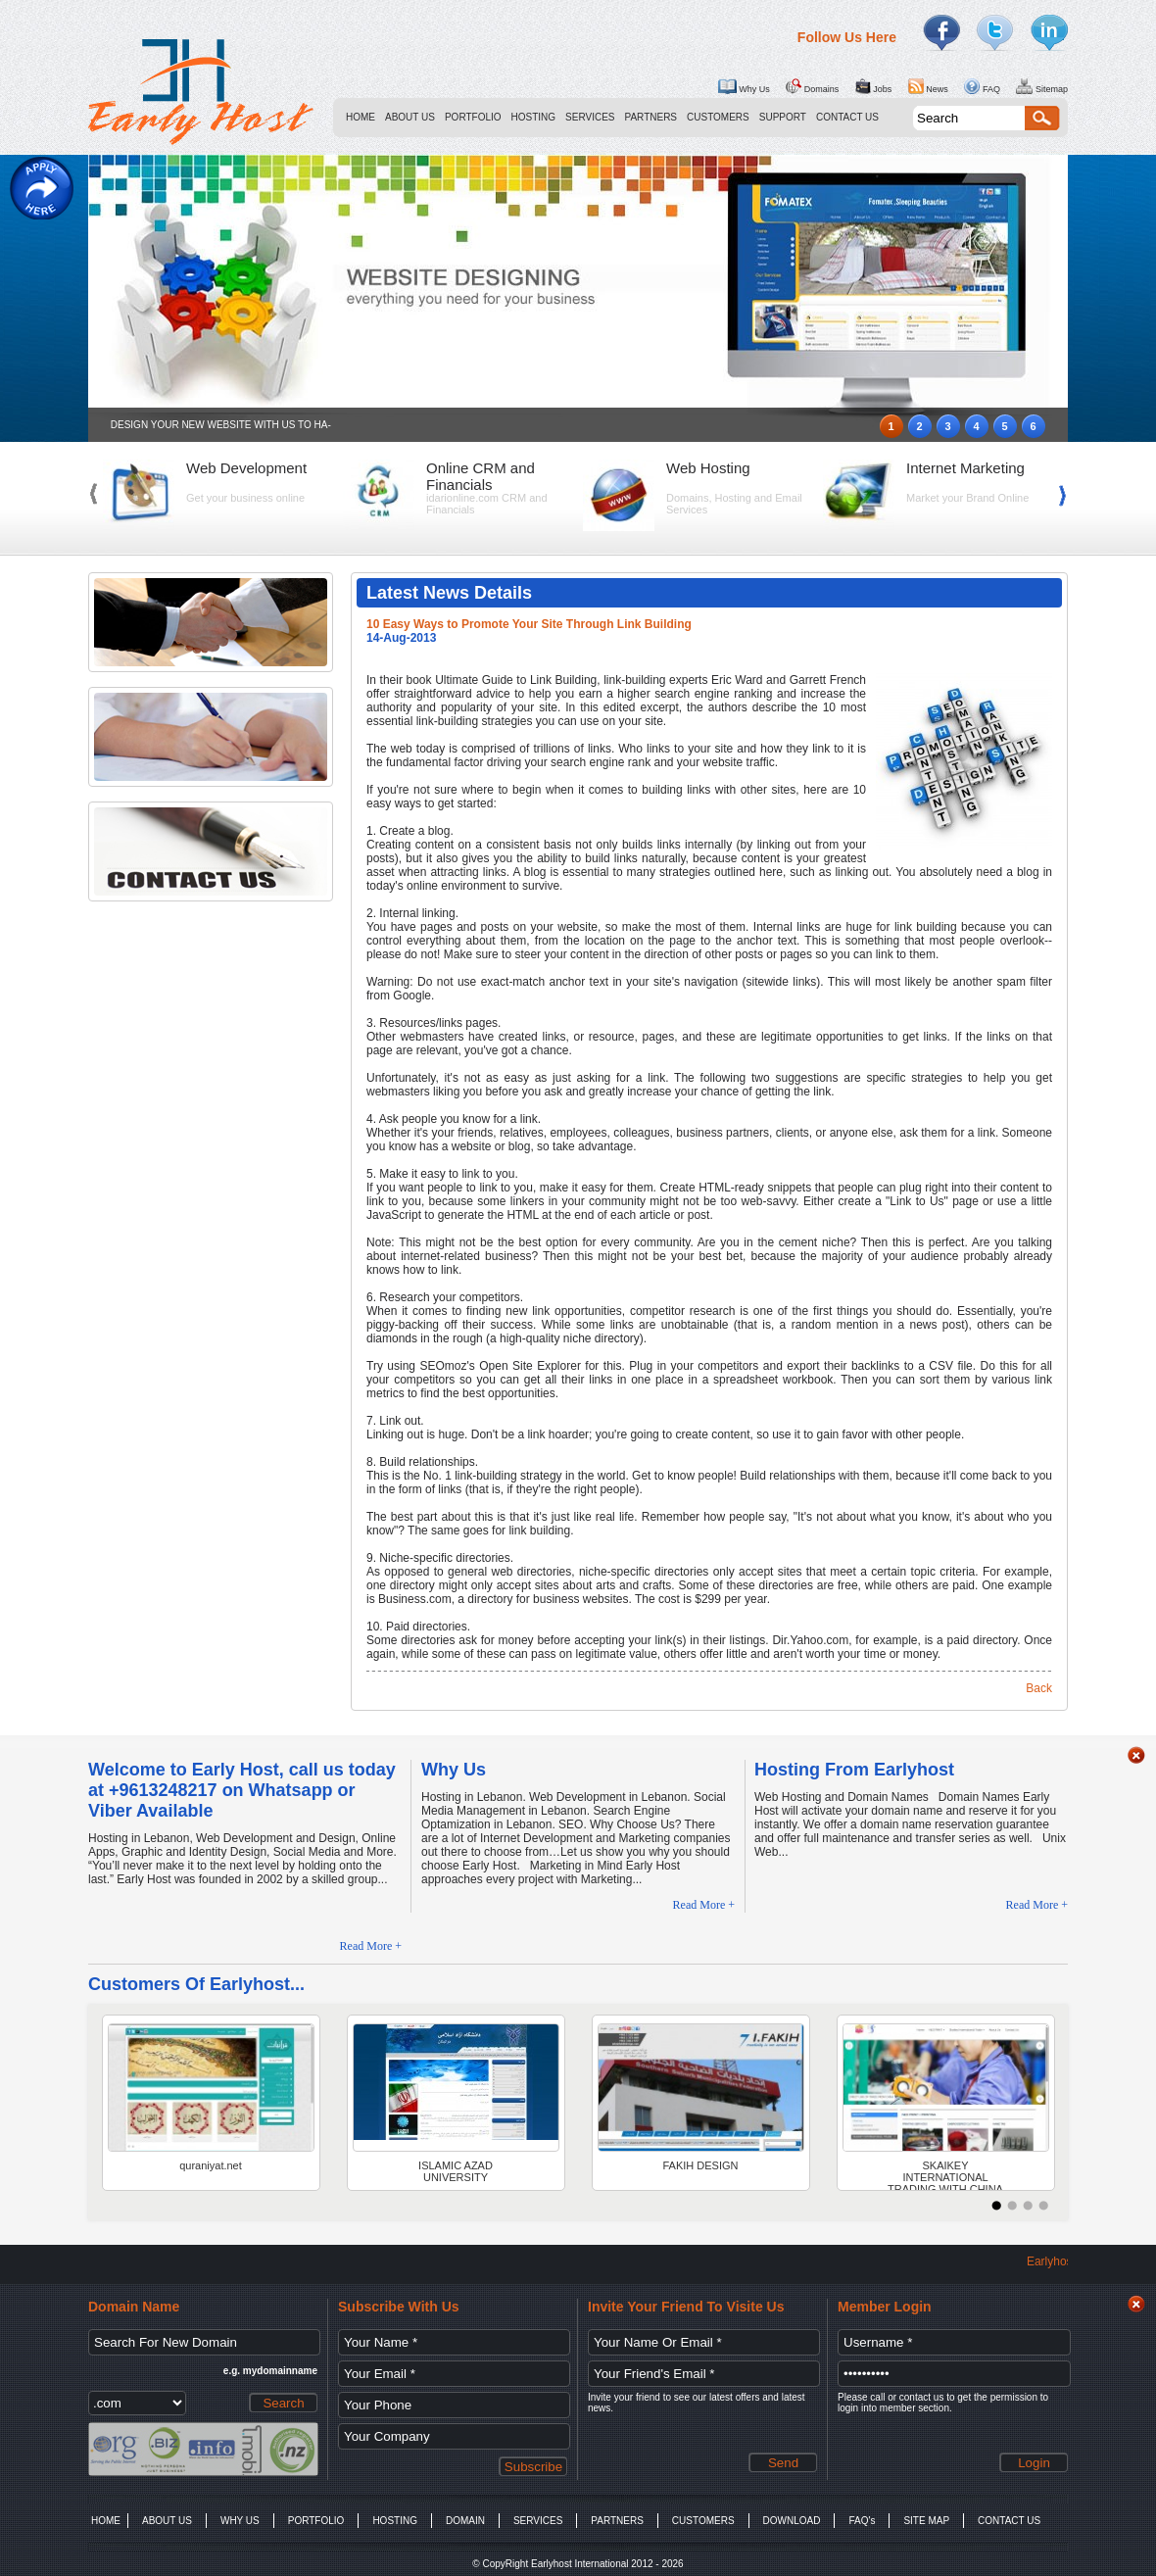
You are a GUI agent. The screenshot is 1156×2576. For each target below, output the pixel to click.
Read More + (371, 1946)
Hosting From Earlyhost (854, 1769)
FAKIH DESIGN (700, 2165)
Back (1039, 1688)
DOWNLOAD (792, 2520)
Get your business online (245, 498)
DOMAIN (465, 2520)
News (928, 86)
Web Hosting (708, 468)
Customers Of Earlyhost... (196, 1984)
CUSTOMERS (718, 117)
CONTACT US (847, 117)
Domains (812, 86)
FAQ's (861, 2520)
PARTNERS (651, 117)
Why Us (743, 86)
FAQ (982, 86)
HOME (360, 117)
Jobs (873, 86)
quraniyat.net (210, 2165)
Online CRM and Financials (480, 476)
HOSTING (533, 117)
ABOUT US (410, 117)
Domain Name (133, 2306)
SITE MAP (926, 2520)
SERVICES (589, 117)
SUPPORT (782, 117)
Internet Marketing (965, 468)
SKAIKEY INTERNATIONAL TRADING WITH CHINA (945, 2175)
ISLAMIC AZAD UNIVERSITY (455, 2171)
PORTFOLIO (473, 117)
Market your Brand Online (967, 498)
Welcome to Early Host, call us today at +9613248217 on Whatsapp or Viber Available (242, 1790)
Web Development (246, 468)
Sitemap (1042, 86)
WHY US (240, 2520)
